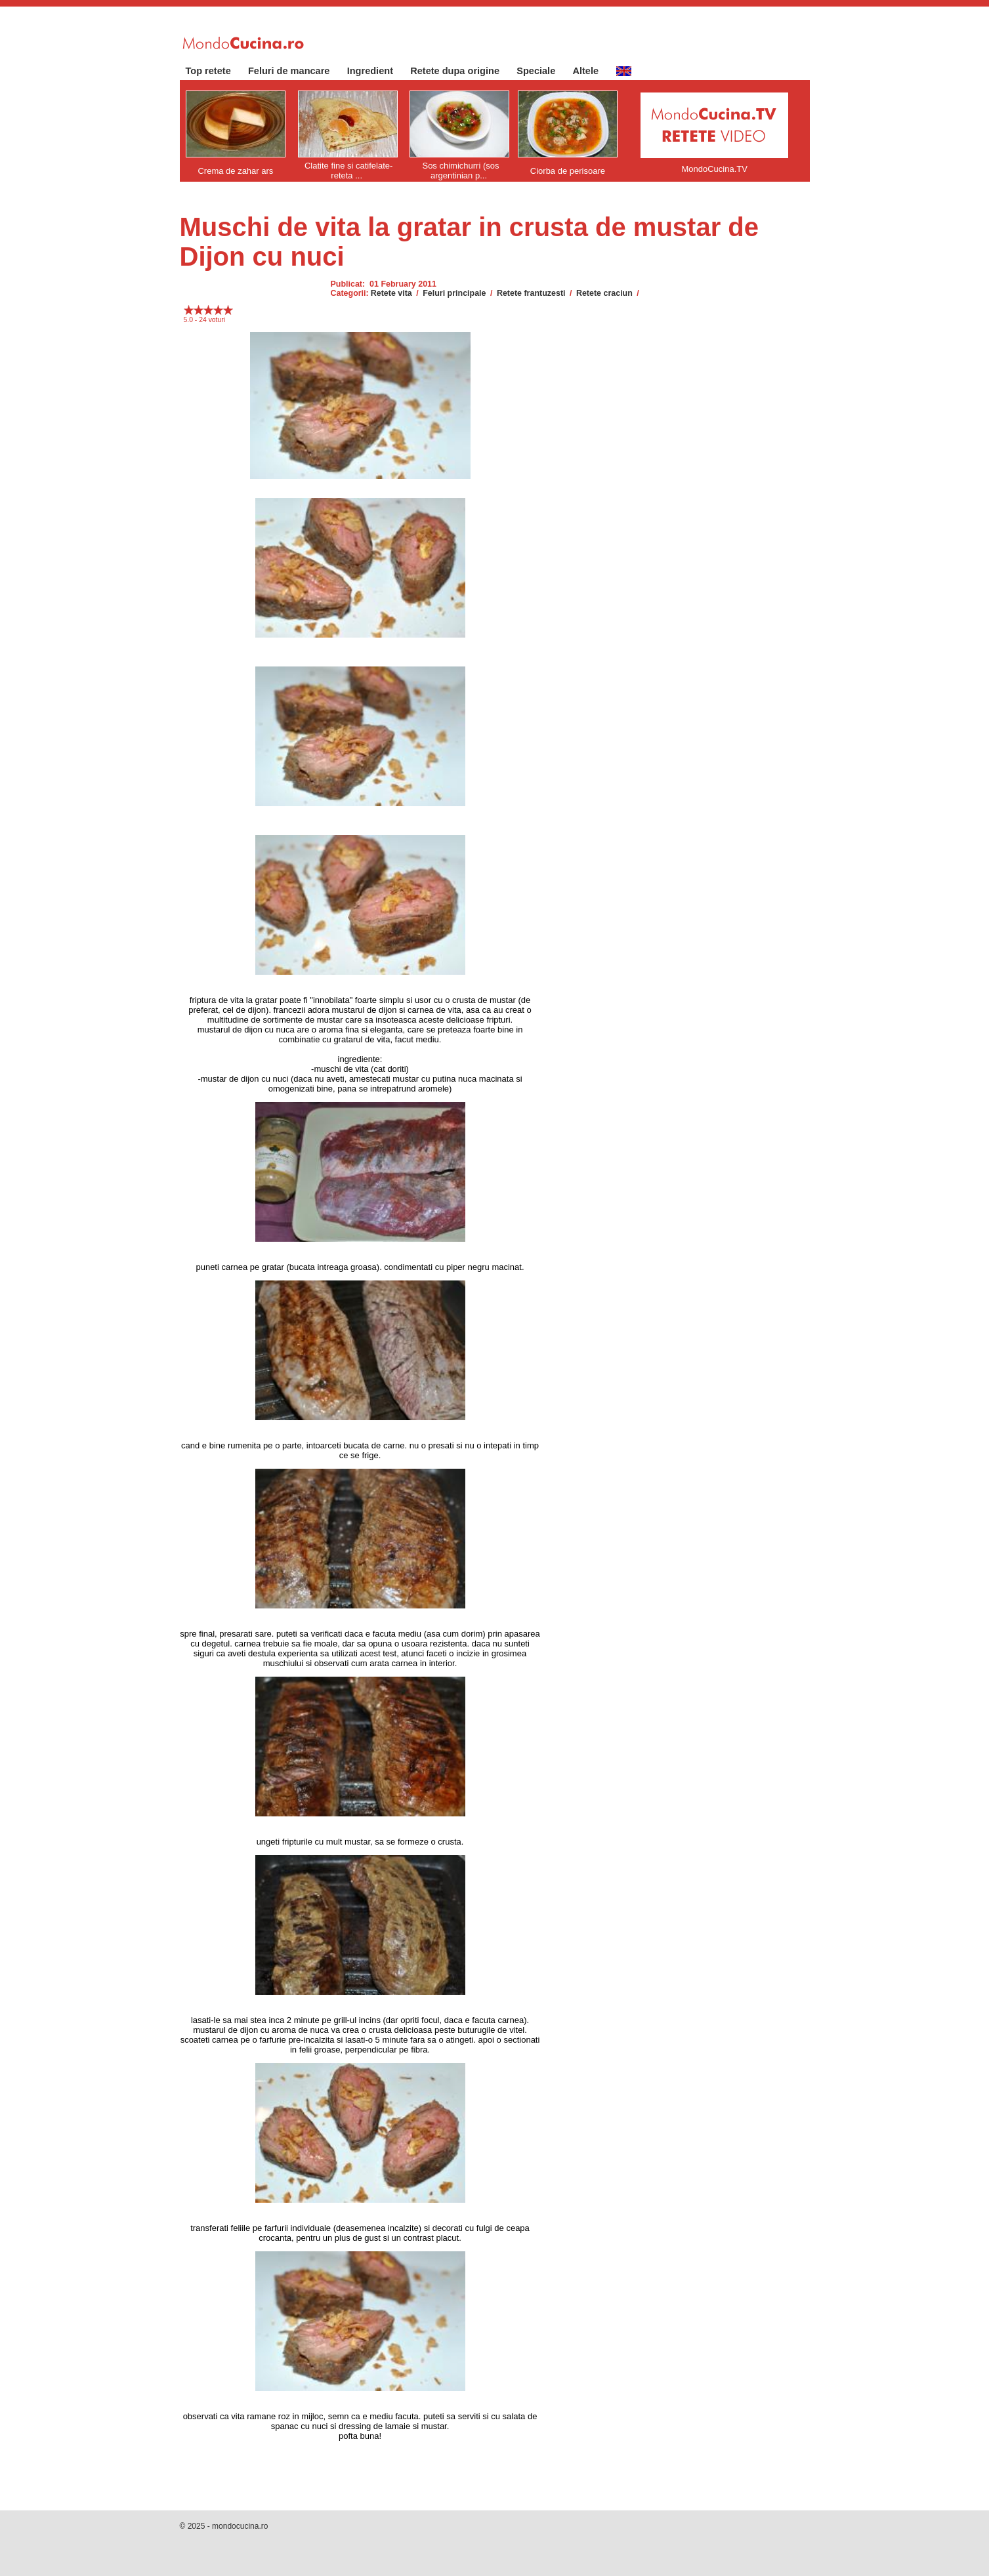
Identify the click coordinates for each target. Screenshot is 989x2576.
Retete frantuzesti (531, 293)
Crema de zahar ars (235, 171)
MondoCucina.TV (714, 169)
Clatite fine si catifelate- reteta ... (348, 170)
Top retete (215, 71)
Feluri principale (454, 293)
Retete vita (391, 293)
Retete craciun (604, 293)
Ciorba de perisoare (567, 171)
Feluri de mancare (295, 71)
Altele (592, 71)
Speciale (542, 71)
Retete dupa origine (461, 71)
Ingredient (377, 71)
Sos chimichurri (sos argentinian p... (460, 170)
